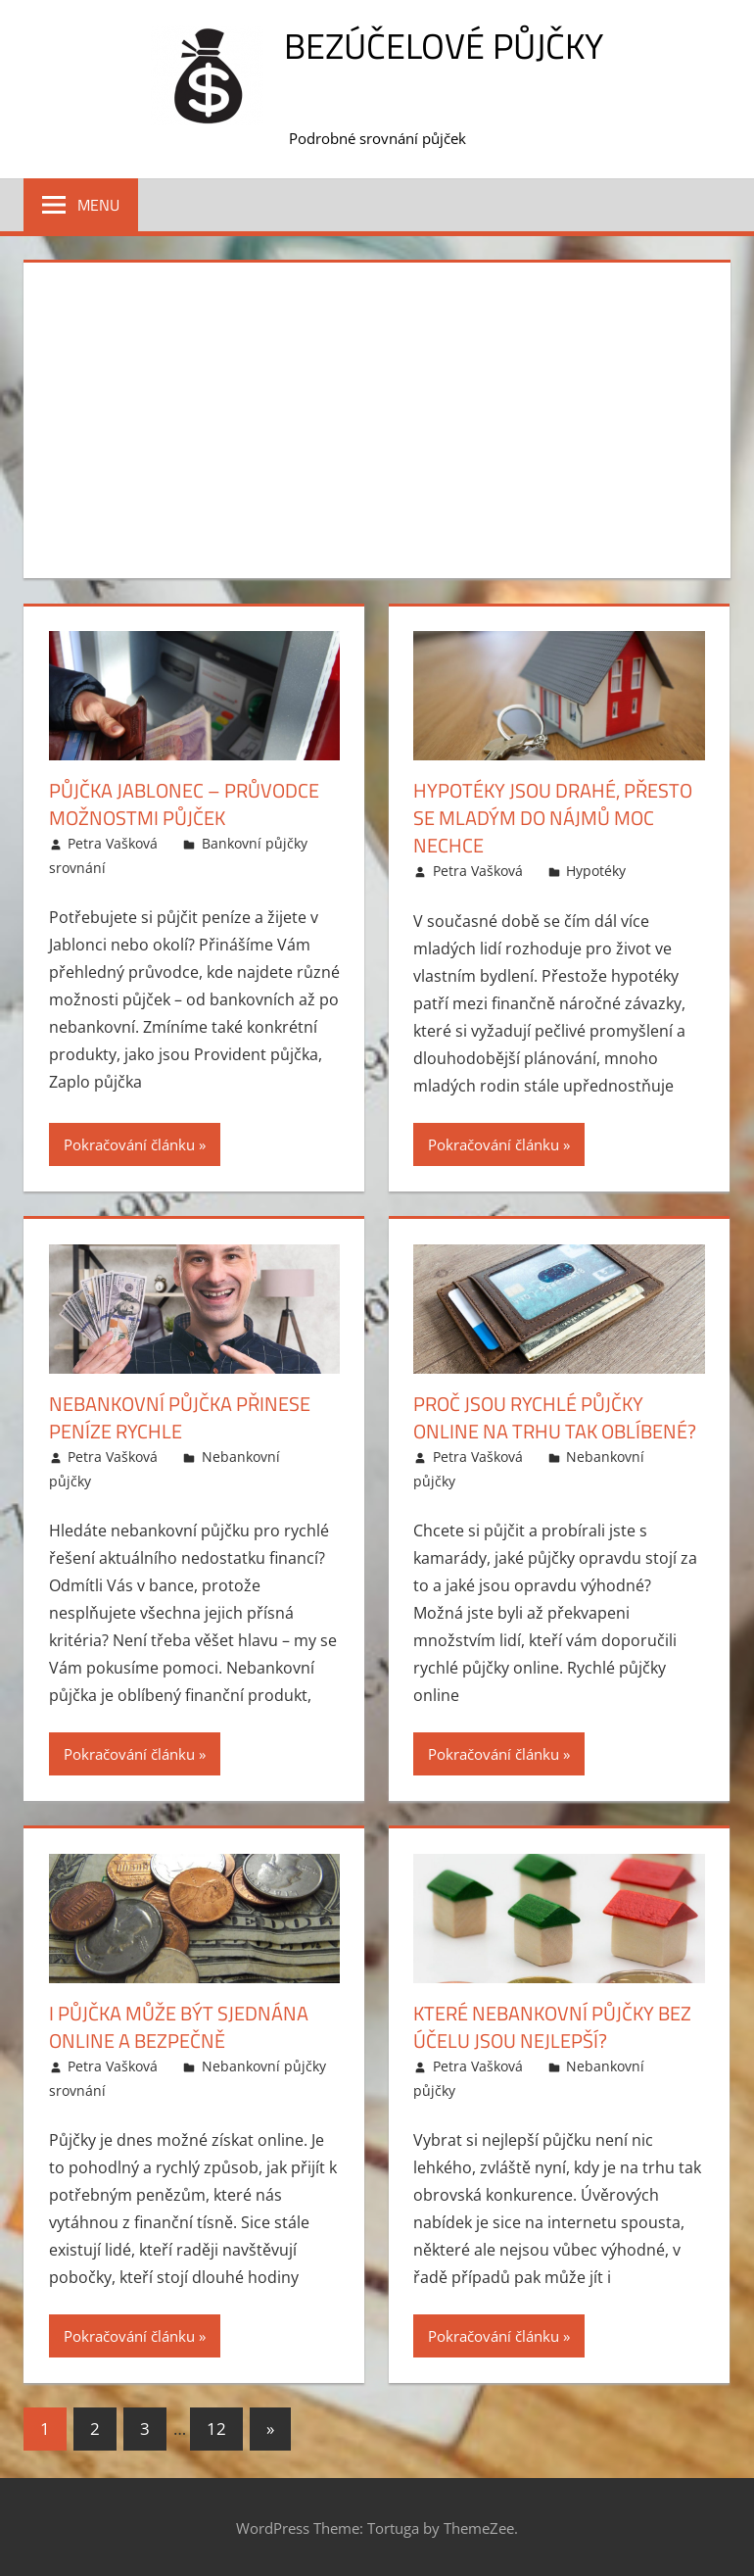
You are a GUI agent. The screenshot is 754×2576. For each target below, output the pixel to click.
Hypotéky (596, 870)
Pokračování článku (129, 1144)
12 (216, 2428)
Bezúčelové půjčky (443, 46)
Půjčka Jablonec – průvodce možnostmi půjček (184, 804)
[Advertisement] (377, 416)
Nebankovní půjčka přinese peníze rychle (179, 1417)
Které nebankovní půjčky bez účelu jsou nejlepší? (552, 2027)
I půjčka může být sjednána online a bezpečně (178, 2027)
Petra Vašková (113, 843)
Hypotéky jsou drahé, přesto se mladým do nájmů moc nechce (552, 817)
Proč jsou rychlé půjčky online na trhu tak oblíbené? (554, 1417)
